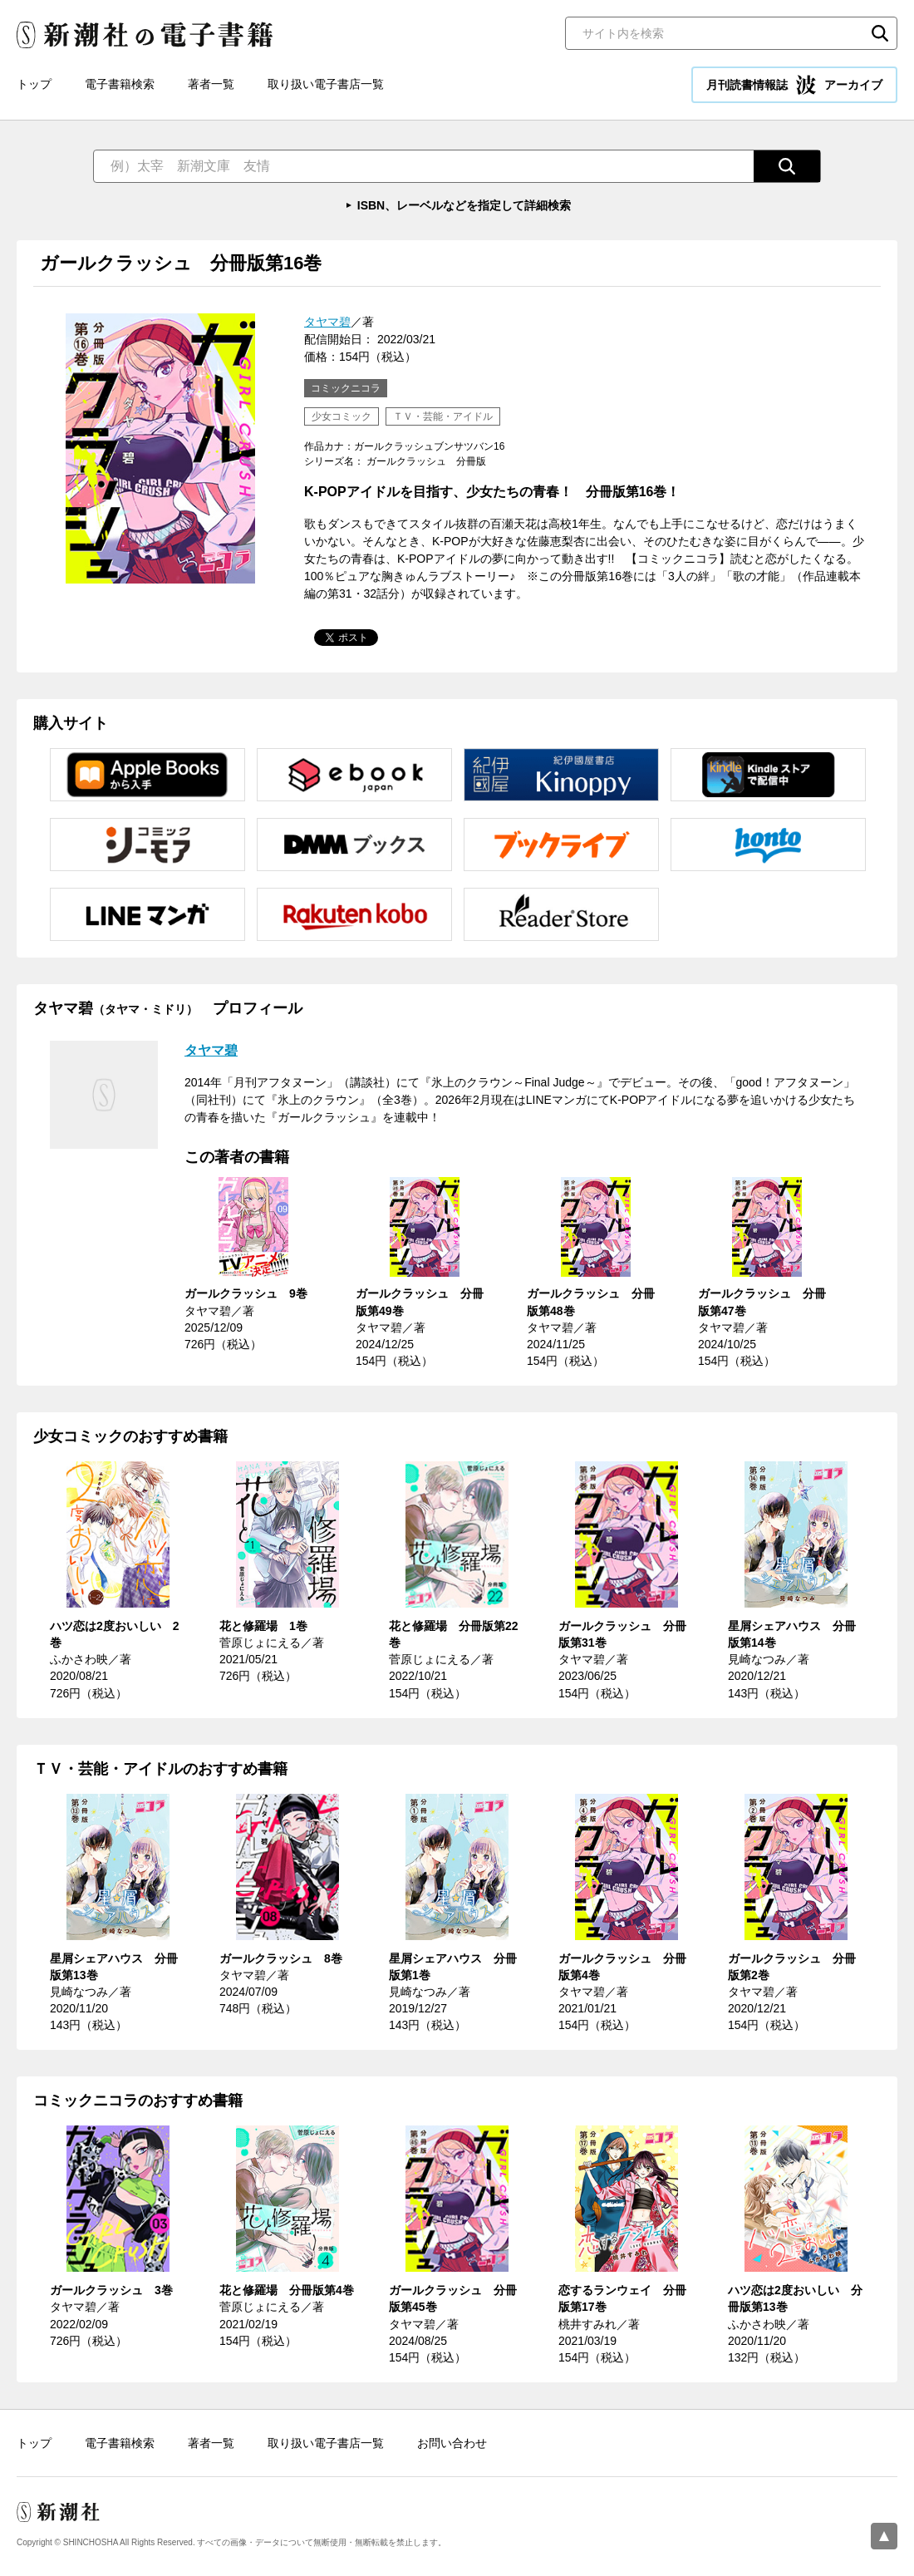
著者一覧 (211, 84)
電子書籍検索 (120, 84)
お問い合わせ (452, 2443)
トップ (34, 84)
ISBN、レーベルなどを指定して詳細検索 (464, 205)
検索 (880, 33)
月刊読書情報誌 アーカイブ (794, 85)
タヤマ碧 (327, 321)
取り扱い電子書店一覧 (326, 84)
